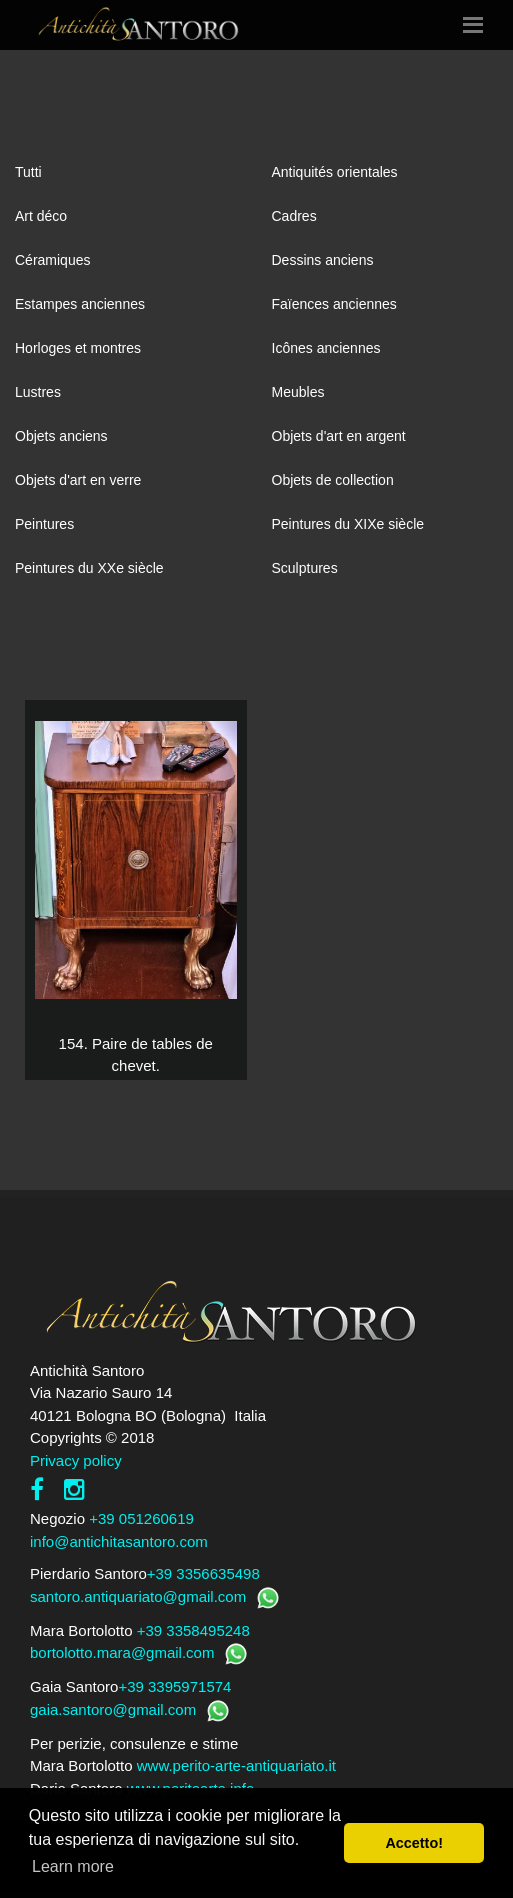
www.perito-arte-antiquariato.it (236, 1765)
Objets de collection (333, 480)
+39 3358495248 (193, 1630)
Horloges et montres (78, 348)
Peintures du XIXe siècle (348, 524)
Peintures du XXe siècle (89, 568)
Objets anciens (61, 436)
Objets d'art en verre (78, 480)
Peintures (44, 524)
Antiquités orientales (335, 172)
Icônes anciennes (326, 348)
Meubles (298, 392)
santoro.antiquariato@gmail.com (138, 1596)
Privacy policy (76, 1460)
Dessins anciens (323, 260)
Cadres (294, 216)
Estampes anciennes (80, 304)
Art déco (41, 216)
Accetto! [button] (414, 1843)
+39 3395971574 (174, 1686)
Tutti (28, 172)
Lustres (38, 392)
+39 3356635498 (203, 1573)
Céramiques (52, 260)
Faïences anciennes (334, 304)
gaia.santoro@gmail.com (113, 1709)
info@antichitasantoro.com (119, 1541)
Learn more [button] (73, 1866)
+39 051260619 (141, 1518)
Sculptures (305, 568)
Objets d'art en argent (339, 436)
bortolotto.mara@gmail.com (122, 1652)
